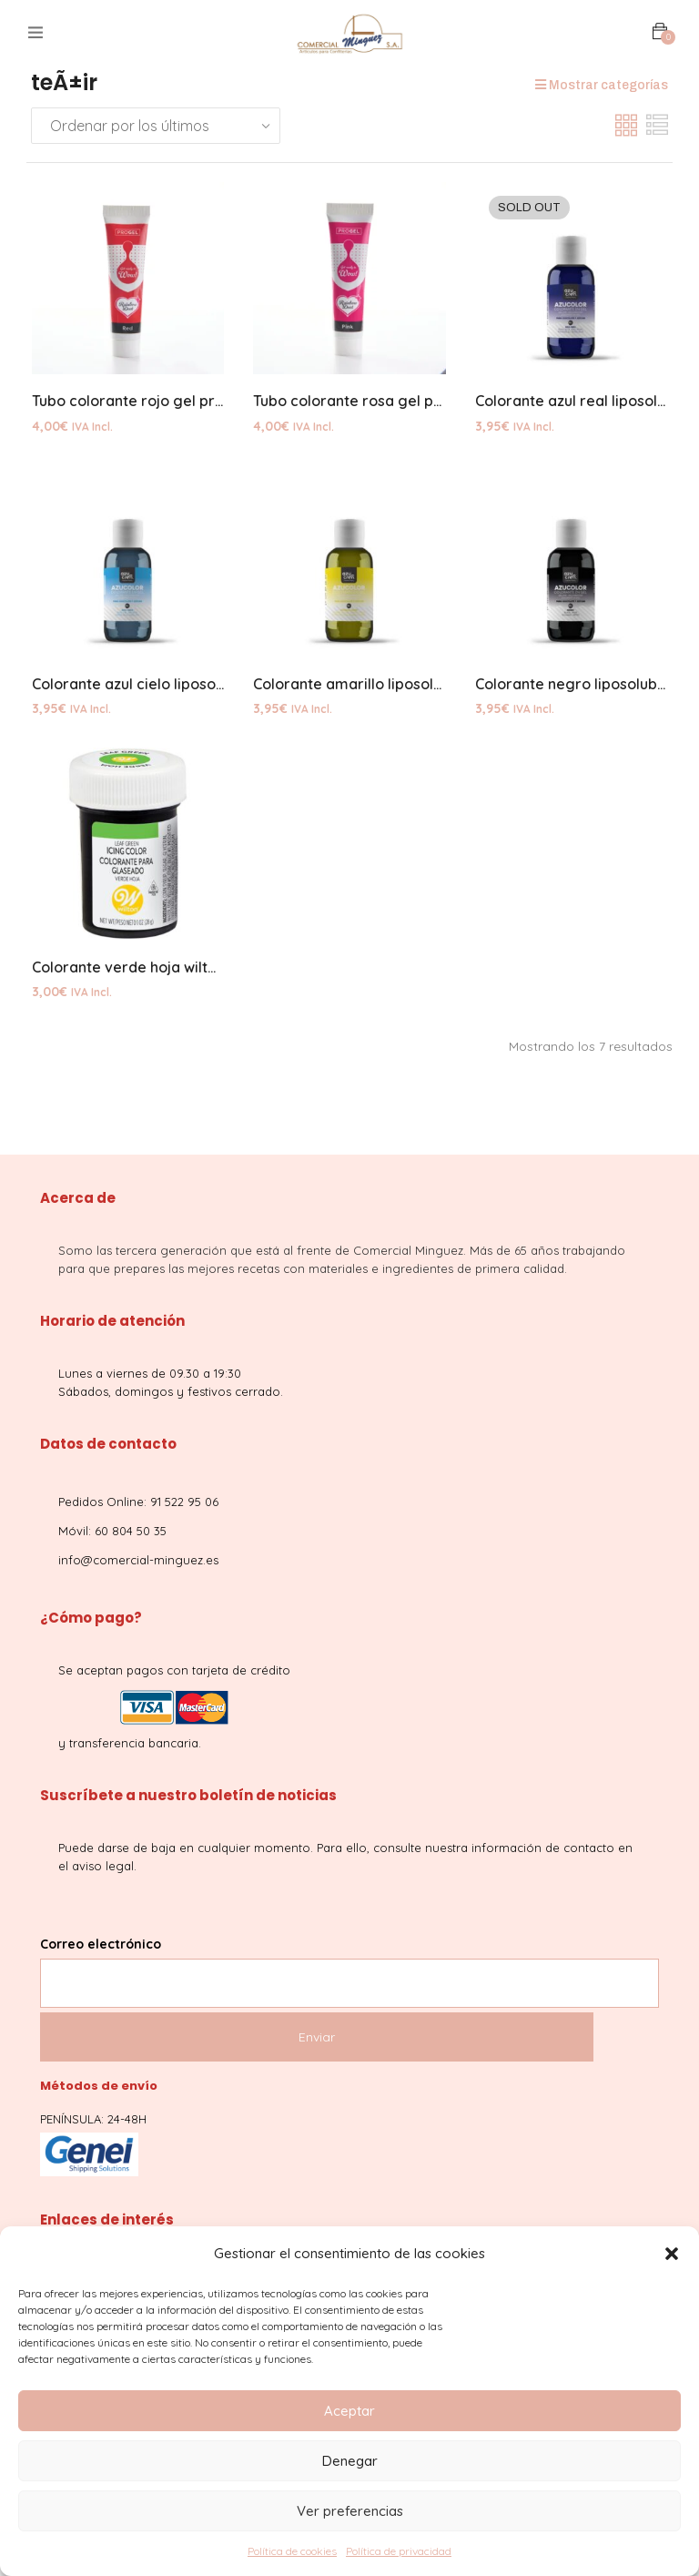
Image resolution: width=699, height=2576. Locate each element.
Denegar (350, 2460)
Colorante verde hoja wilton (128, 971)
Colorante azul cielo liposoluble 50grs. (165, 686)
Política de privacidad (398, 2551)
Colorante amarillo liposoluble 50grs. (382, 686)
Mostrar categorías (601, 85)
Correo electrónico (349, 1967)
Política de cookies (292, 2551)
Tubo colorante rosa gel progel (362, 401)
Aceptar (349, 2410)
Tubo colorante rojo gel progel (139, 401)
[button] (672, 2254)
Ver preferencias (350, 2511)
